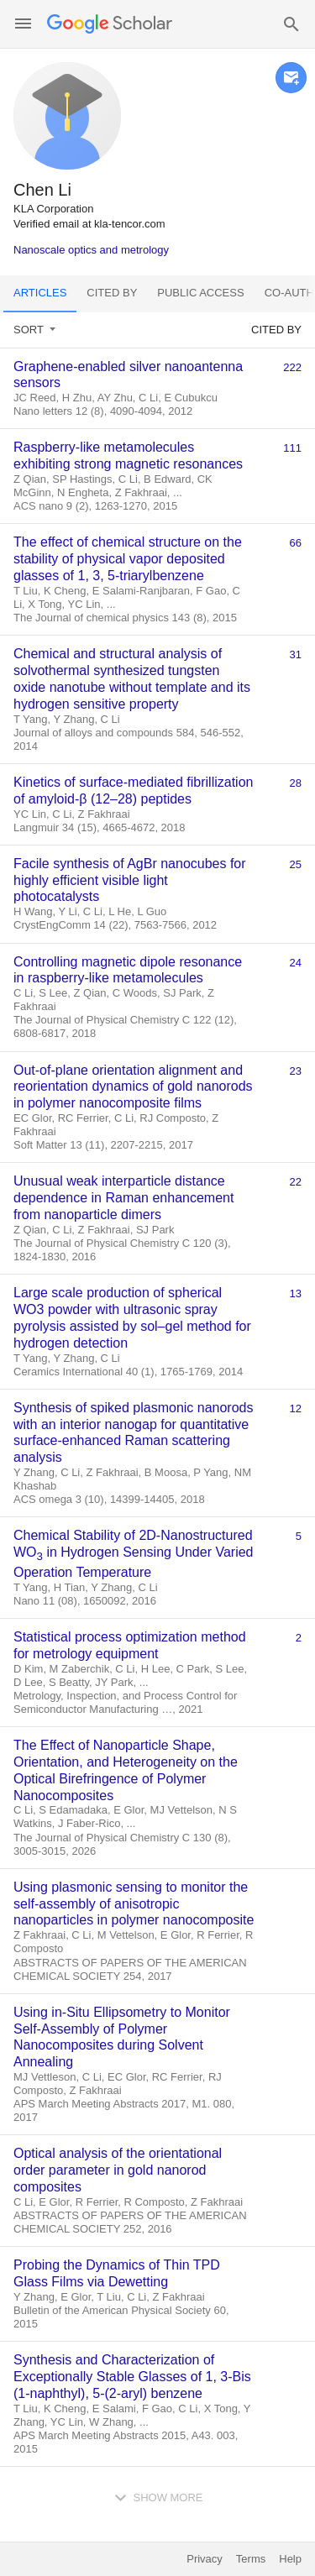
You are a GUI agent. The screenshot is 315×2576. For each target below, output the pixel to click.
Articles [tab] (39, 292)
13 (296, 1293)
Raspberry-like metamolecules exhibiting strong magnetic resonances (128, 455)
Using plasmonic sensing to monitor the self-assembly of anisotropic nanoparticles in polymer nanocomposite (133, 1904)
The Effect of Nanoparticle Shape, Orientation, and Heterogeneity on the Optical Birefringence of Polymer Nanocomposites (125, 1770)
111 (292, 448)
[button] (23, 24)
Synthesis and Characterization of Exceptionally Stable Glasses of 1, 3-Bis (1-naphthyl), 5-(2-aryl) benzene (132, 2377)
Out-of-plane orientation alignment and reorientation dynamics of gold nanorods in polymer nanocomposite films (133, 1087)
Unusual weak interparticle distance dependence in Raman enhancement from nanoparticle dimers (123, 1198)
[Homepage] (109, 24)
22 (296, 1181)
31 (296, 654)
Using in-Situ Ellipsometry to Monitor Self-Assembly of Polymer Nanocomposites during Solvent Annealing (121, 2037)
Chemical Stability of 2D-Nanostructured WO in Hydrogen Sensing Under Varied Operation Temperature (133, 1553)
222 (292, 367)
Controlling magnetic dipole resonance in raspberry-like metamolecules (127, 970)
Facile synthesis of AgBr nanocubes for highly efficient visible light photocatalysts (129, 880)
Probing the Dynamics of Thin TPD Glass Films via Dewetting (116, 2273)
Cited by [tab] (112, 292)
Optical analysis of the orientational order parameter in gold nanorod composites (117, 2170)
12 (296, 1408)
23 (296, 1071)
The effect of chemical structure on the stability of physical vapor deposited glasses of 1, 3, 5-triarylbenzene (127, 559)
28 (296, 783)
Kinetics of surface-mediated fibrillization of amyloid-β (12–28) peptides (133, 790)
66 (296, 543)
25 (296, 864)
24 (296, 962)
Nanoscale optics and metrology (91, 249)
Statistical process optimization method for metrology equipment (129, 1645)
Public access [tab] (200, 292)
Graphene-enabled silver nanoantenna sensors (128, 374)
